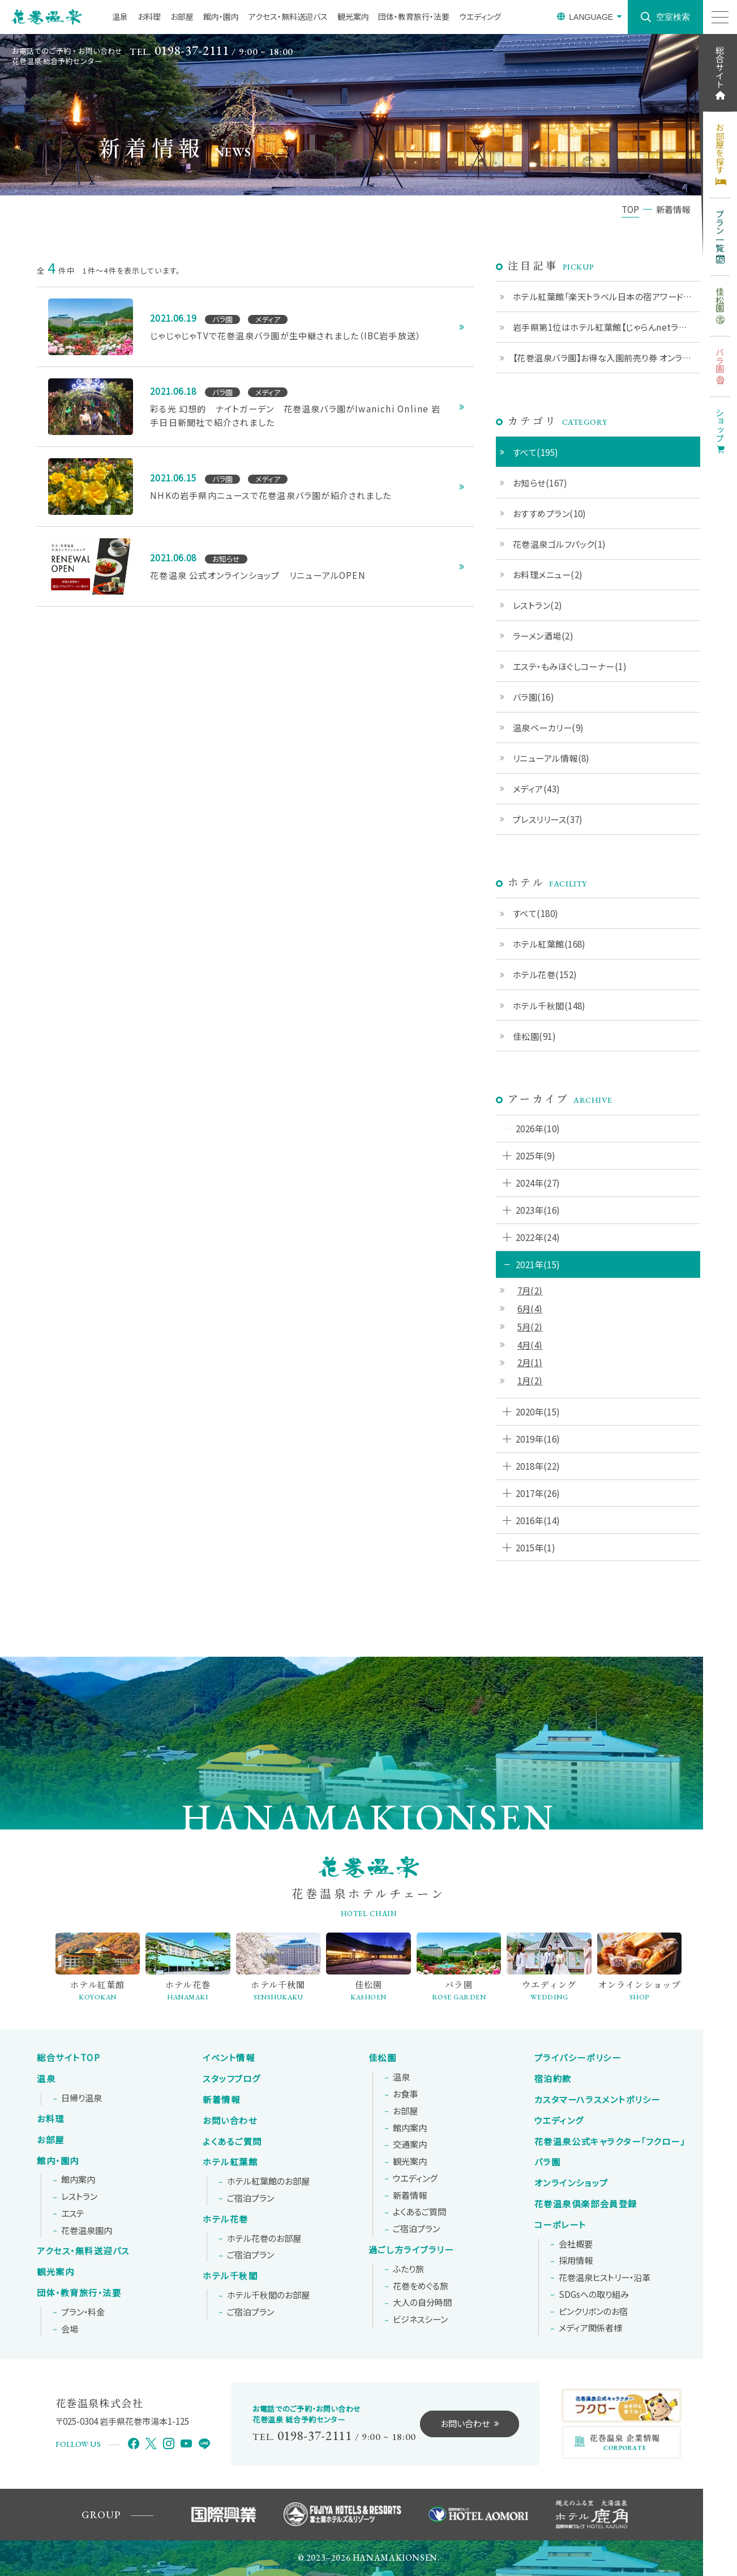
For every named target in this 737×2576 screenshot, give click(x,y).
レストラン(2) (538, 605)
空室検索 (673, 17)
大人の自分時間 (422, 2302)
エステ (72, 2213)
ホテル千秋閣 (230, 2275)
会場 (69, 2329)
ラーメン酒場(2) (543, 635)
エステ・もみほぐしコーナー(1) (570, 666)
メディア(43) (536, 788)
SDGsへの (594, 2294)
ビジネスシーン (420, 2319)
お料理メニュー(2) (548, 574)
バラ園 (547, 2162)
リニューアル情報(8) (551, 758)
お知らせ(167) (540, 482)
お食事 (405, 2094)
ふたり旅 (408, 2269)
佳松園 (382, 2057)
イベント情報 (229, 2057)
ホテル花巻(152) (545, 974)
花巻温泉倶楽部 (585, 2204)
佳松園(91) (534, 1036)
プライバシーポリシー (577, 2057)
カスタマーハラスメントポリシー (597, 2099)
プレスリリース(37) (548, 819)
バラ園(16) (533, 696)
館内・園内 (221, 16)
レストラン (79, 2196)
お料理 (149, 16)
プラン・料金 (83, 2312)
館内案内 (78, 2179)
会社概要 (576, 2244)
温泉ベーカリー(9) (548, 727)
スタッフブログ (232, 2078)
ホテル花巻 (225, 2219)
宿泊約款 (553, 2078)
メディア (590, 2328)
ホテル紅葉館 (230, 2162)
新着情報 (221, 2099)
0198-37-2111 (192, 50)
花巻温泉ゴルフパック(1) (559, 544)
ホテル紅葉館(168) (549, 943)
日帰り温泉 (81, 2098)
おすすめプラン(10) (549, 513)
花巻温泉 (609, 2141)
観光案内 (353, 16)
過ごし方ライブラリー (410, 2249)
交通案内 (410, 2144)
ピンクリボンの (593, 2311)
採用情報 (576, 2260)
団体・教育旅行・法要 (413, 16)
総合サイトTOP (68, 2057)
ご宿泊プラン (250, 2198)
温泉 (120, 16)
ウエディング (480, 16)
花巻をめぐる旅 (420, 2286)
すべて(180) (536, 913)
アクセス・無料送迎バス (288, 16)
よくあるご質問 (232, 2141)
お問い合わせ (230, 2120)
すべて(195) (536, 452)
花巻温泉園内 (86, 2230)
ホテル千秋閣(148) (549, 1005)
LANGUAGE (591, 17)
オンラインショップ (571, 2183)
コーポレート (560, 2224)
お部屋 (182, 16)
